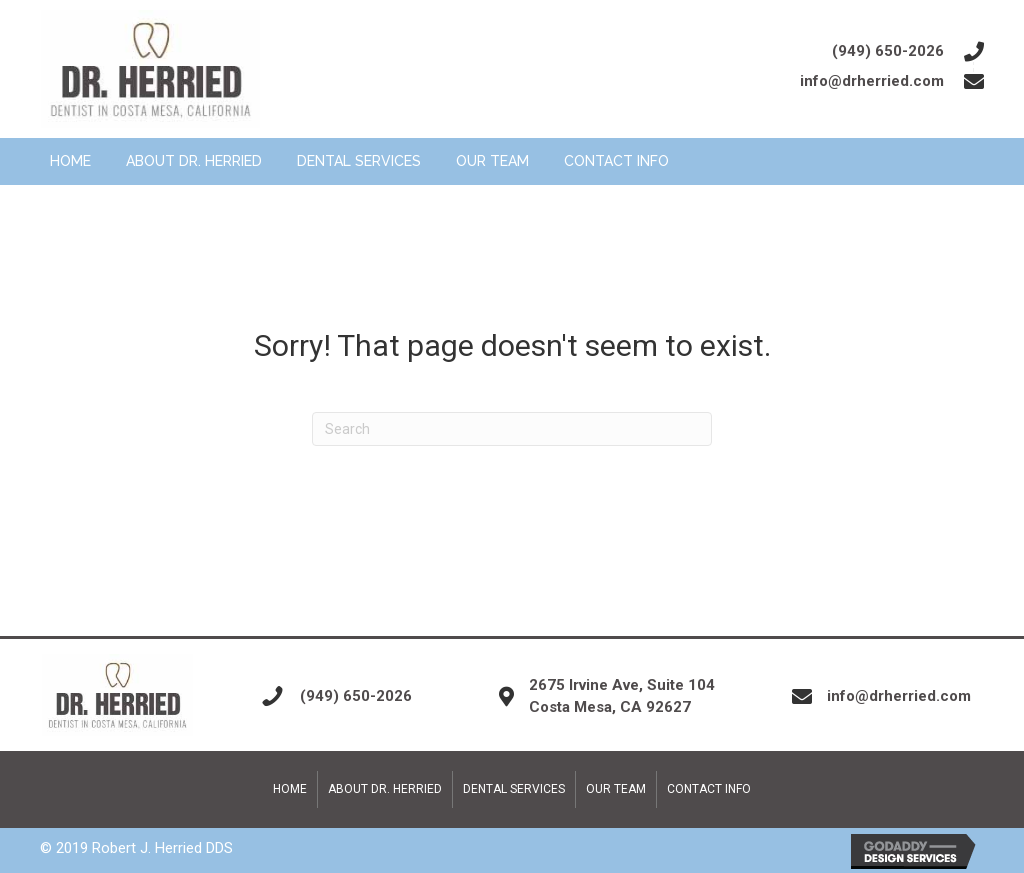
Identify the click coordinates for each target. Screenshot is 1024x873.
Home (290, 789)
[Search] (512, 430)
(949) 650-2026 (888, 51)
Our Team (616, 789)
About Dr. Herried (385, 789)
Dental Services (514, 789)
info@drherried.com (872, 81)
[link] (70, 162)
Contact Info (709, 789)
